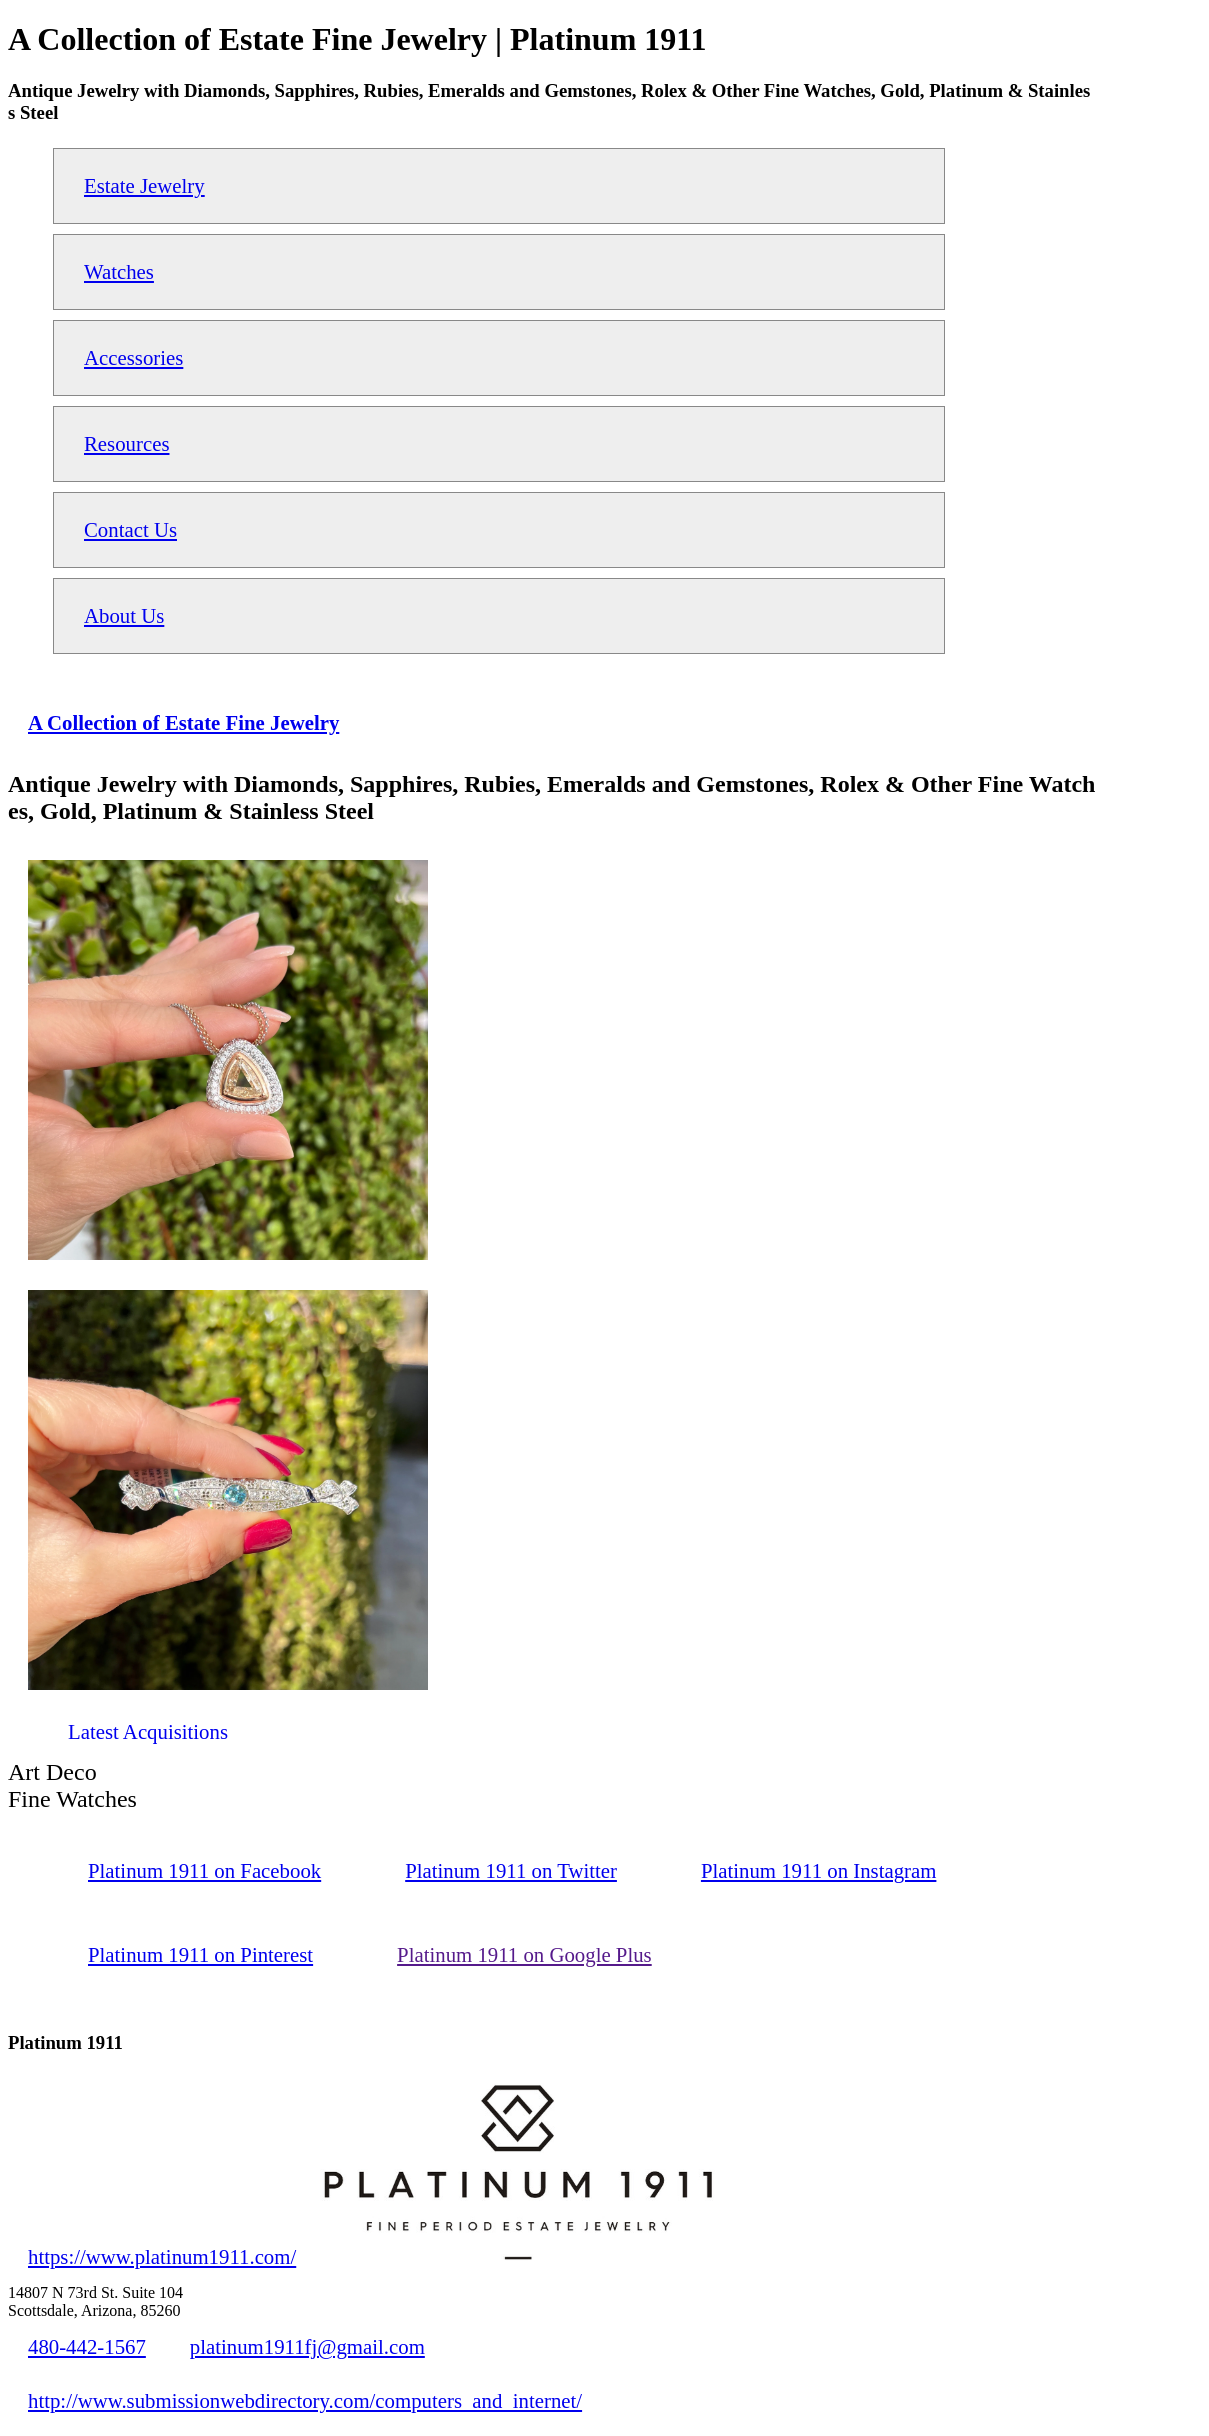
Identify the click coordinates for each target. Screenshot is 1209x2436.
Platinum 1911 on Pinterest (200, 1954)
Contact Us (130, 529)
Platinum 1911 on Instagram (818, 1870)
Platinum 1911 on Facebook (204, 1870)
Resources (126, 443)
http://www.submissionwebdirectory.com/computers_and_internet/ (305, 2400)
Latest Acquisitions (148, 1731)
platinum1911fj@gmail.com (307, 2346)
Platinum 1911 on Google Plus (524, 1954)
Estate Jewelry (144, 185)
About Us (124, 615)
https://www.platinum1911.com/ (162, 2256)
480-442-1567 (87, 2346)
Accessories (133, 357)
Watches (119, 271)
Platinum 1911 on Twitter (511, 1870)
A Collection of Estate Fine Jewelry (183, 722)
